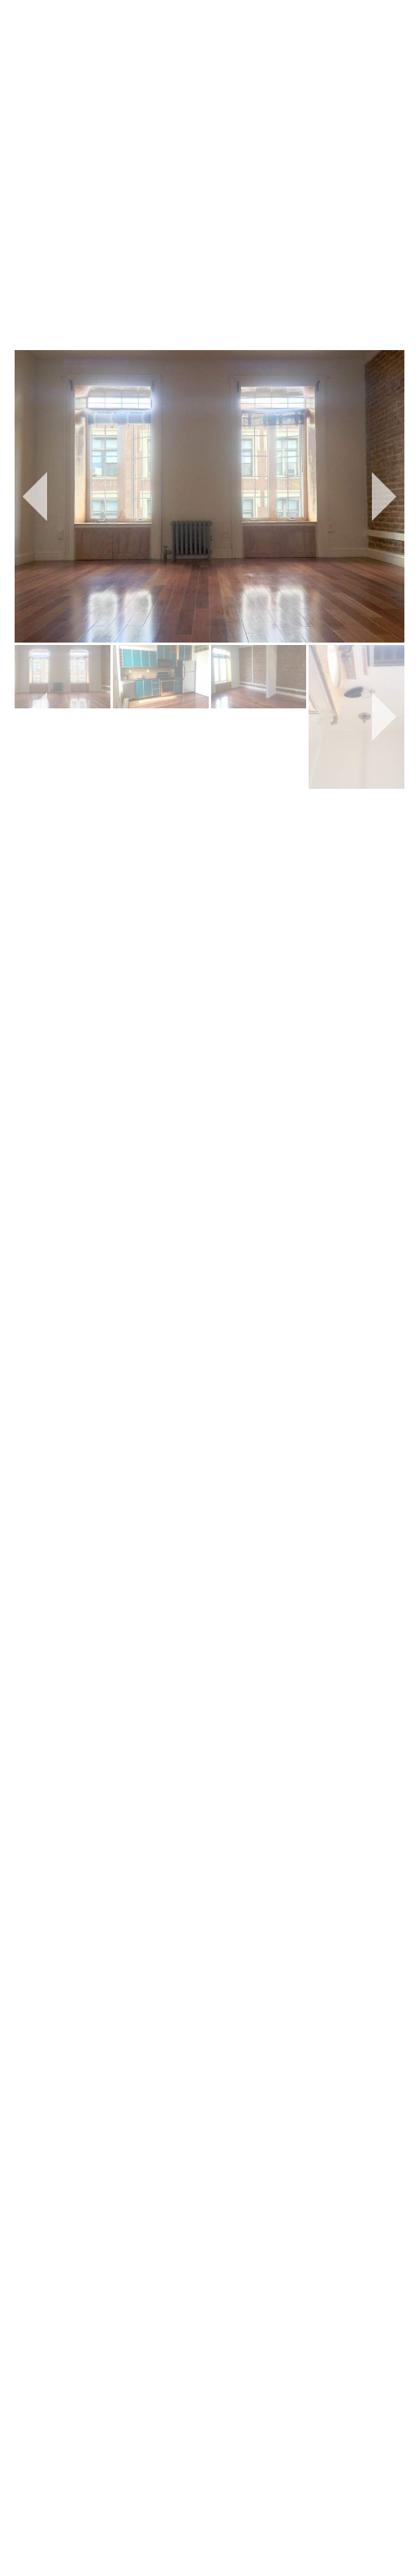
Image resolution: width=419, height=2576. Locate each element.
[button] (35, 496)
